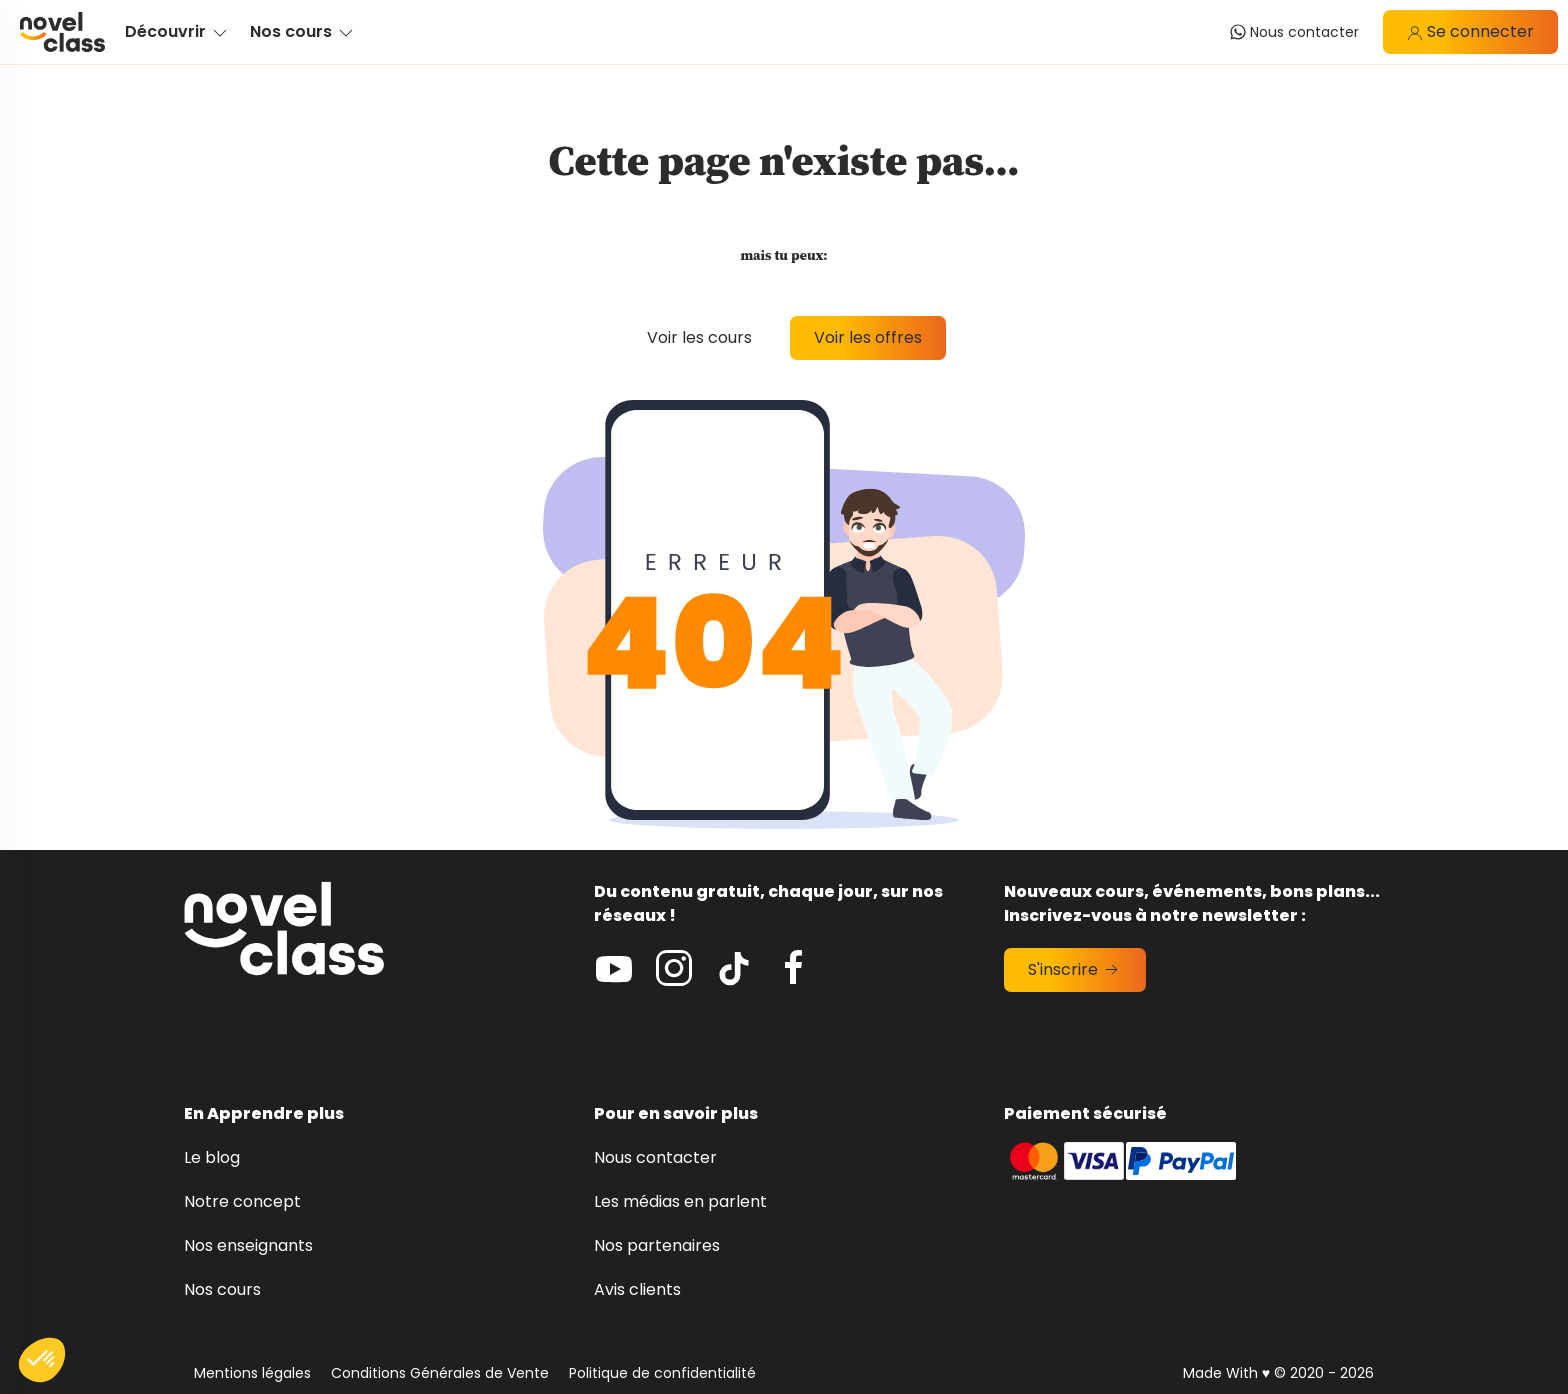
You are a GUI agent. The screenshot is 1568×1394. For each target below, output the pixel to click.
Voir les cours (699, 337)
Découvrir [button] (177, 31)
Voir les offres (868, 337)
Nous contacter (655, 1157)
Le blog (212, 1157)
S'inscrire (1075, 969)
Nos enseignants (248, 1245)
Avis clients (637, 1289)
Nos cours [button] (303, 31)
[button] (42, 1360)
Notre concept (242, 1201)
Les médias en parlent (680, 1201)
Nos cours (222, 1289)
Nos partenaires (657, 1245)
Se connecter (1470, 31)
